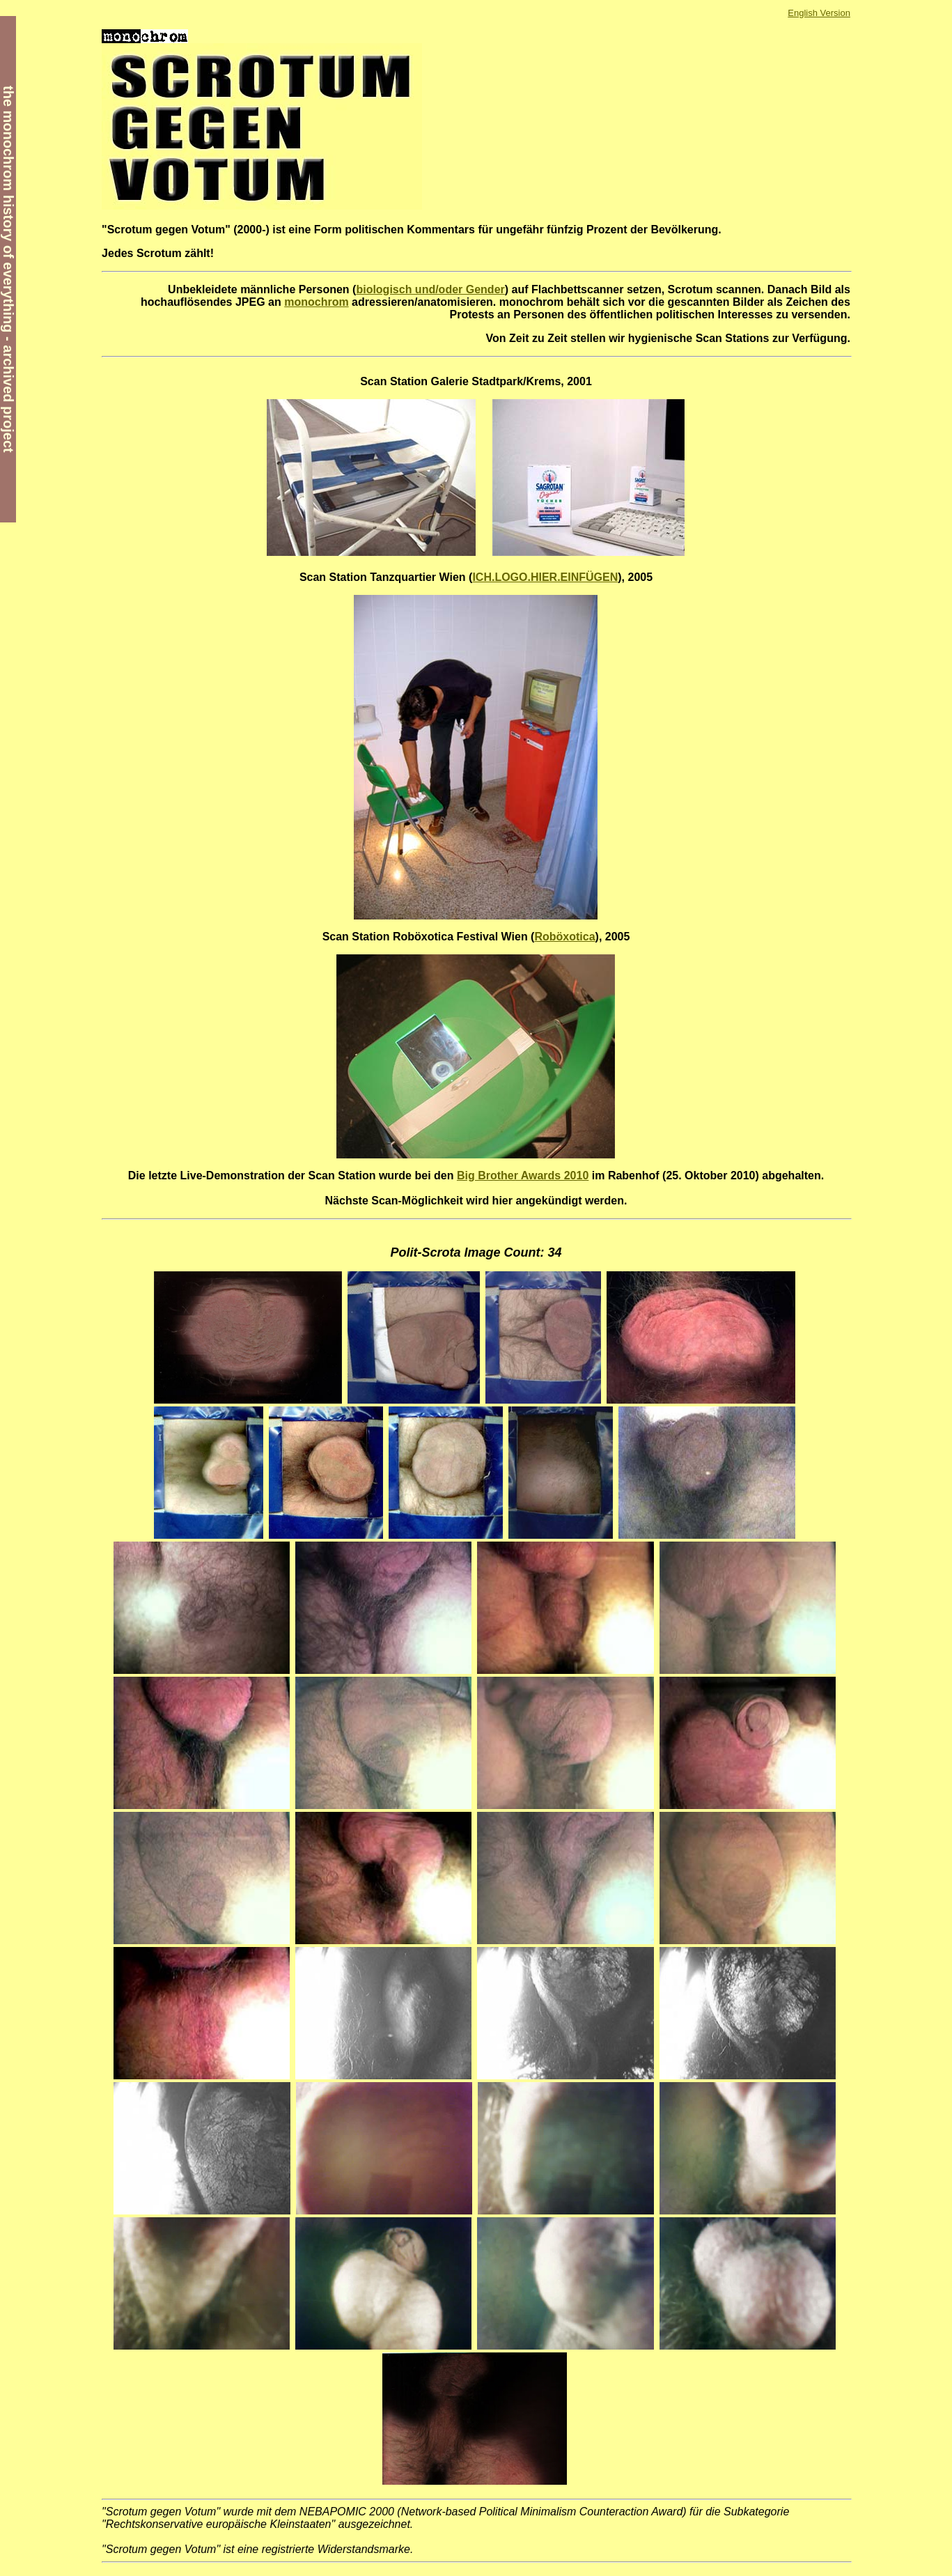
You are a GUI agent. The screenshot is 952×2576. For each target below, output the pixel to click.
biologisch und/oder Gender (430, 289)
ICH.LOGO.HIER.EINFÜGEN (545, 577)
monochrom (316, 302)
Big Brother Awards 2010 (522, 1175)
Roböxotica (564, 936)
